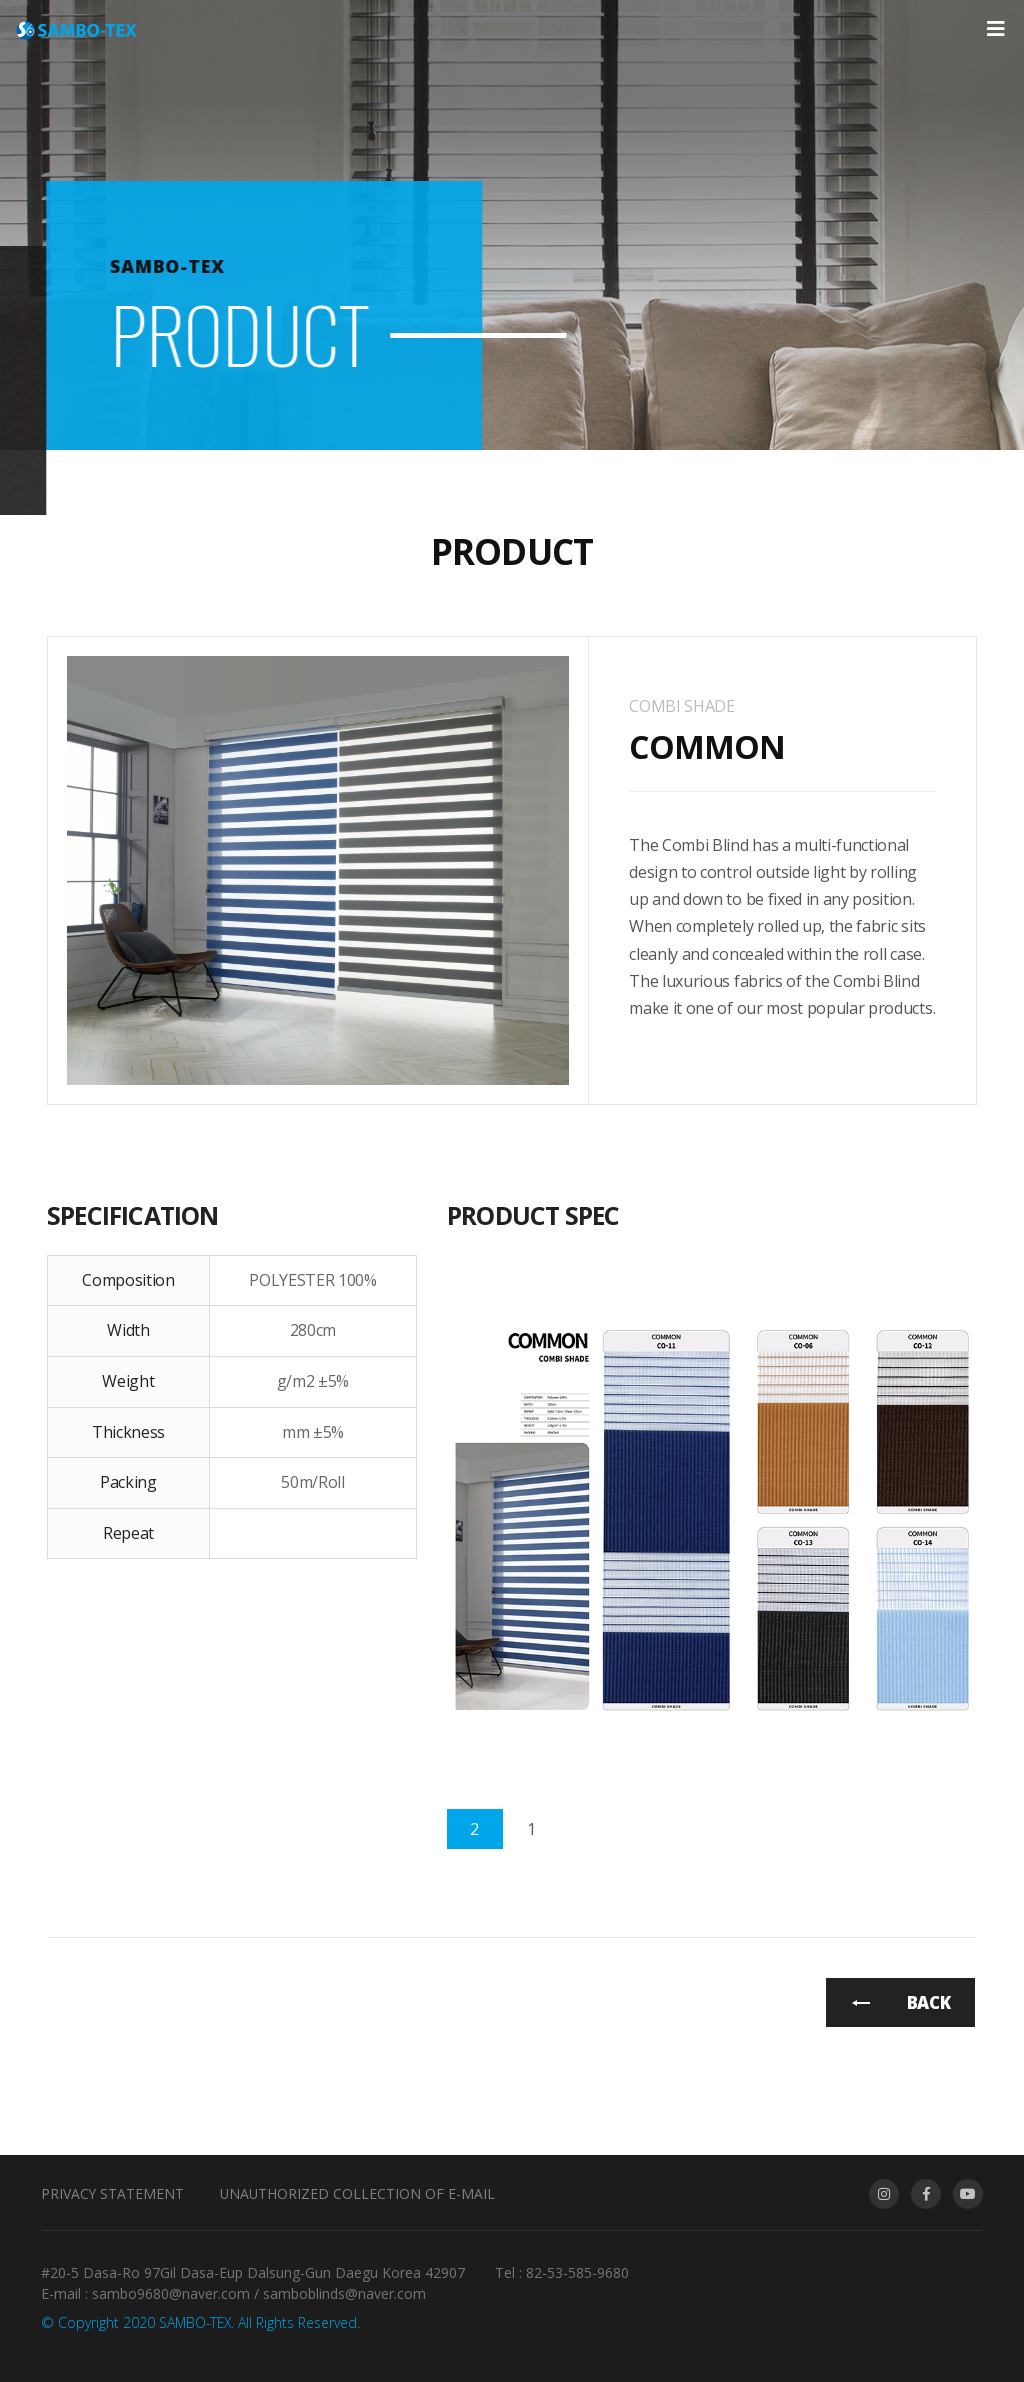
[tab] (475, 1829)
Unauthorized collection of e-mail (357, 2193)
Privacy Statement (112, 2193)
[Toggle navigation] (995, 29)
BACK (929, 2002)
